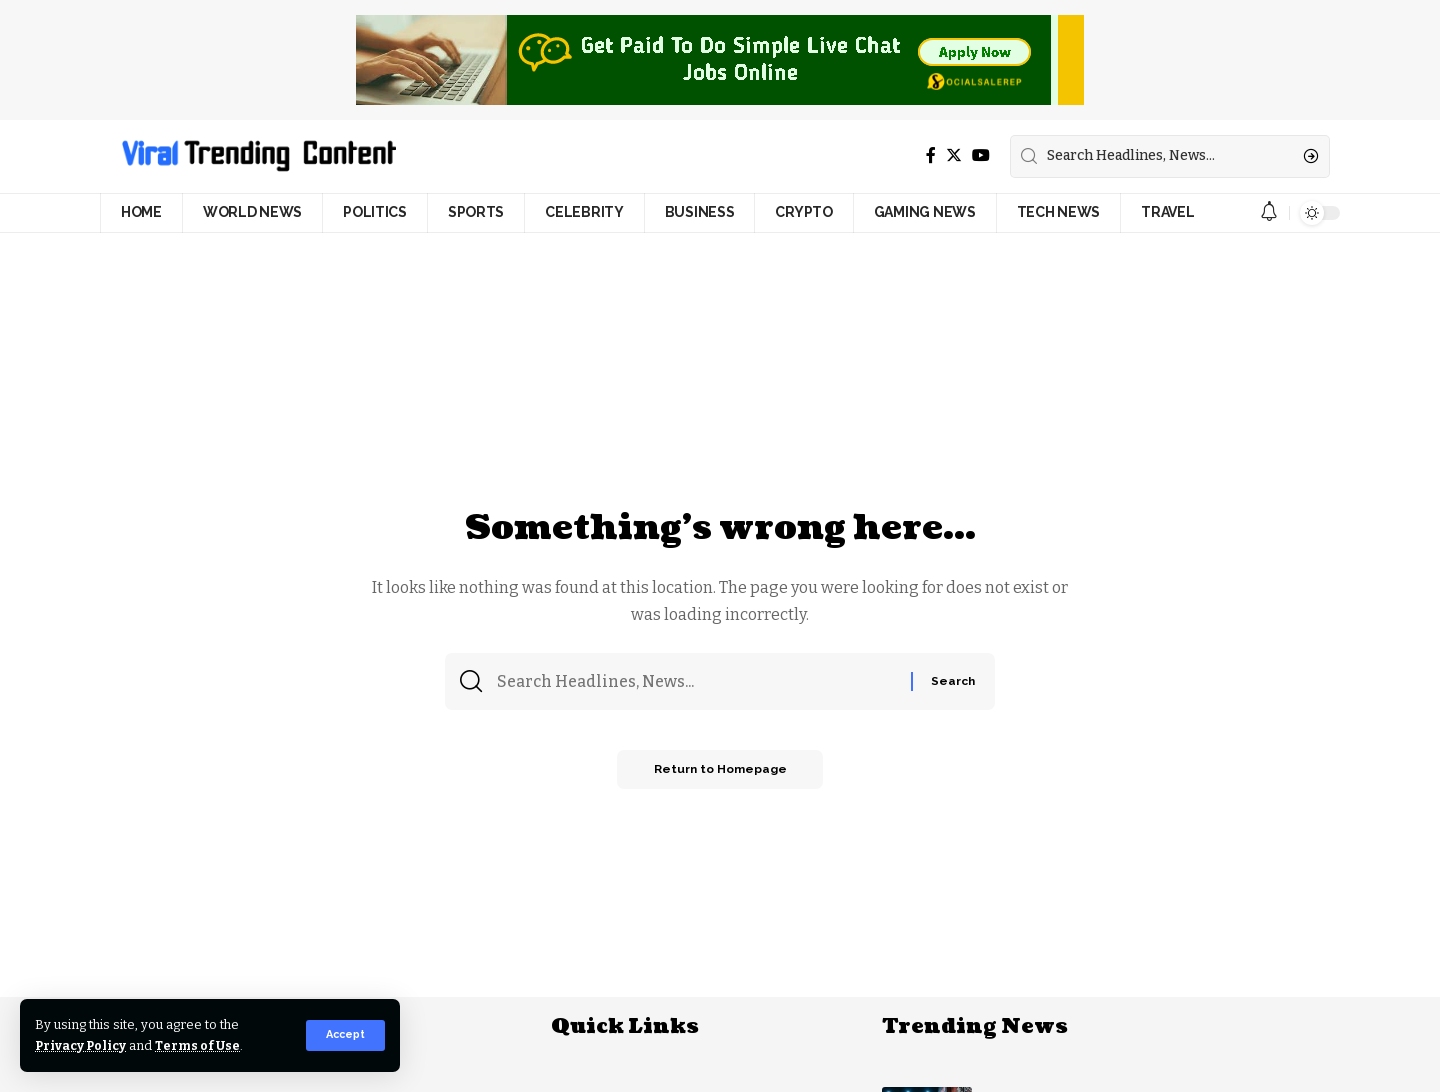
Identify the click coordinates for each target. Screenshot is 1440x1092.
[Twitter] (954, 155)
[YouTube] (981, 155)
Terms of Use (201, 1045)
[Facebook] (931, 155)
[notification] (1269, 212)
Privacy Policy (82, 1045)
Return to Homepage (720, 773)
